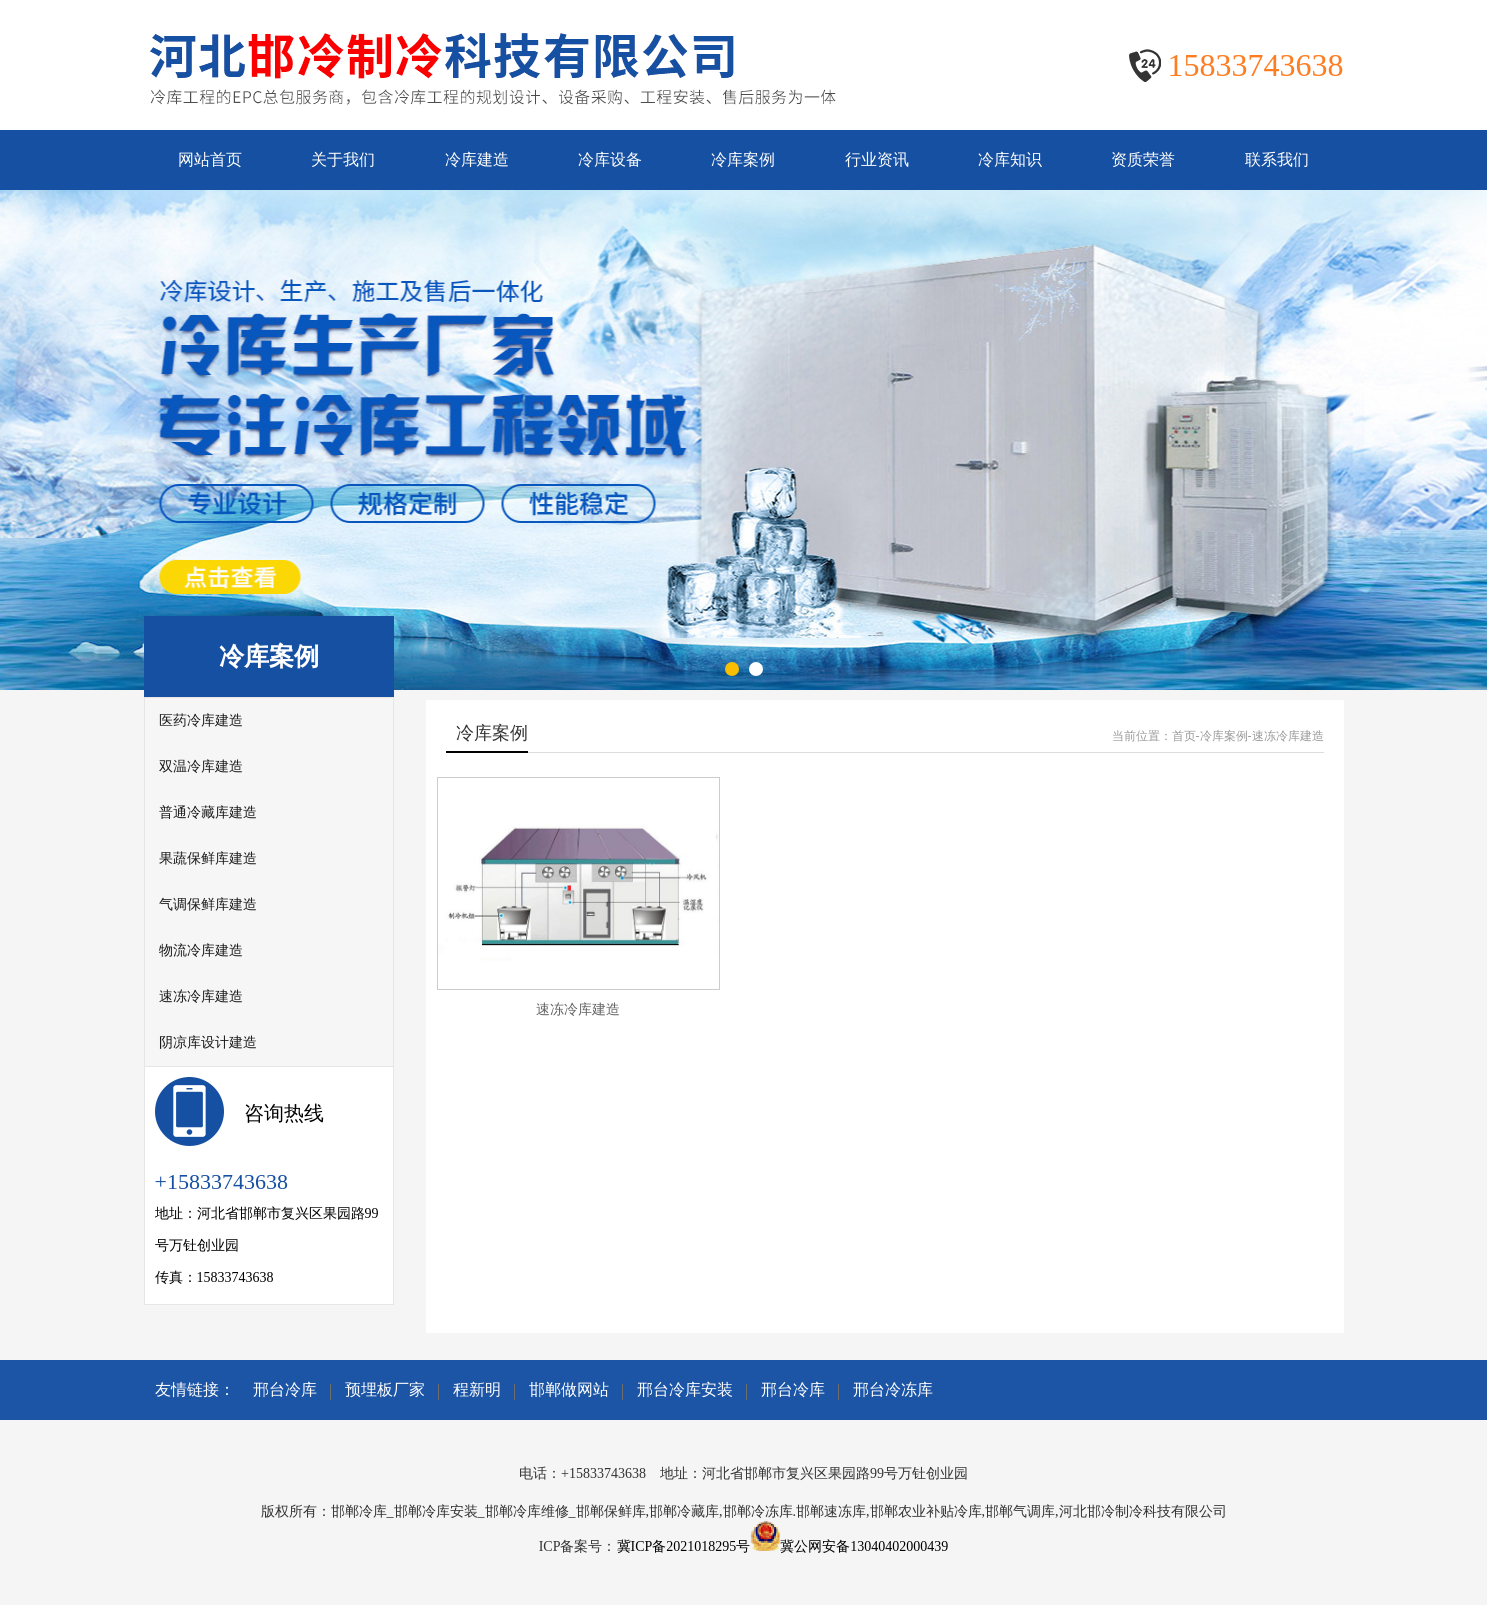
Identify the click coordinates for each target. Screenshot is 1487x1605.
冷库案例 (743, 159)
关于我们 (343, 159)
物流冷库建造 (201, 950)
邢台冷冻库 (893, 1389)
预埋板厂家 (385, 1389)
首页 (1184, 736)
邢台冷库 (285, 1389)
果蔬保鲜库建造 (208, 858)
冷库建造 (477, 159)
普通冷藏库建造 (208, 812)
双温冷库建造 (201, 766)
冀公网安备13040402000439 (864, 1546)
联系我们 (1277, 159)
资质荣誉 (1143, 159)
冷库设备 (610, 159)
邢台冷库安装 (685, 1389)
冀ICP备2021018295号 (684, 1546)
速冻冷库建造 (201, 996)
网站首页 (210, 159)
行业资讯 (877, 159)
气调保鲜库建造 (208, 904)
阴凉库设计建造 (208, 1042)
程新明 (477, 1389)
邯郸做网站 (569, 1389)
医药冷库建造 (201, 720)
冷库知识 (1010, 159)
